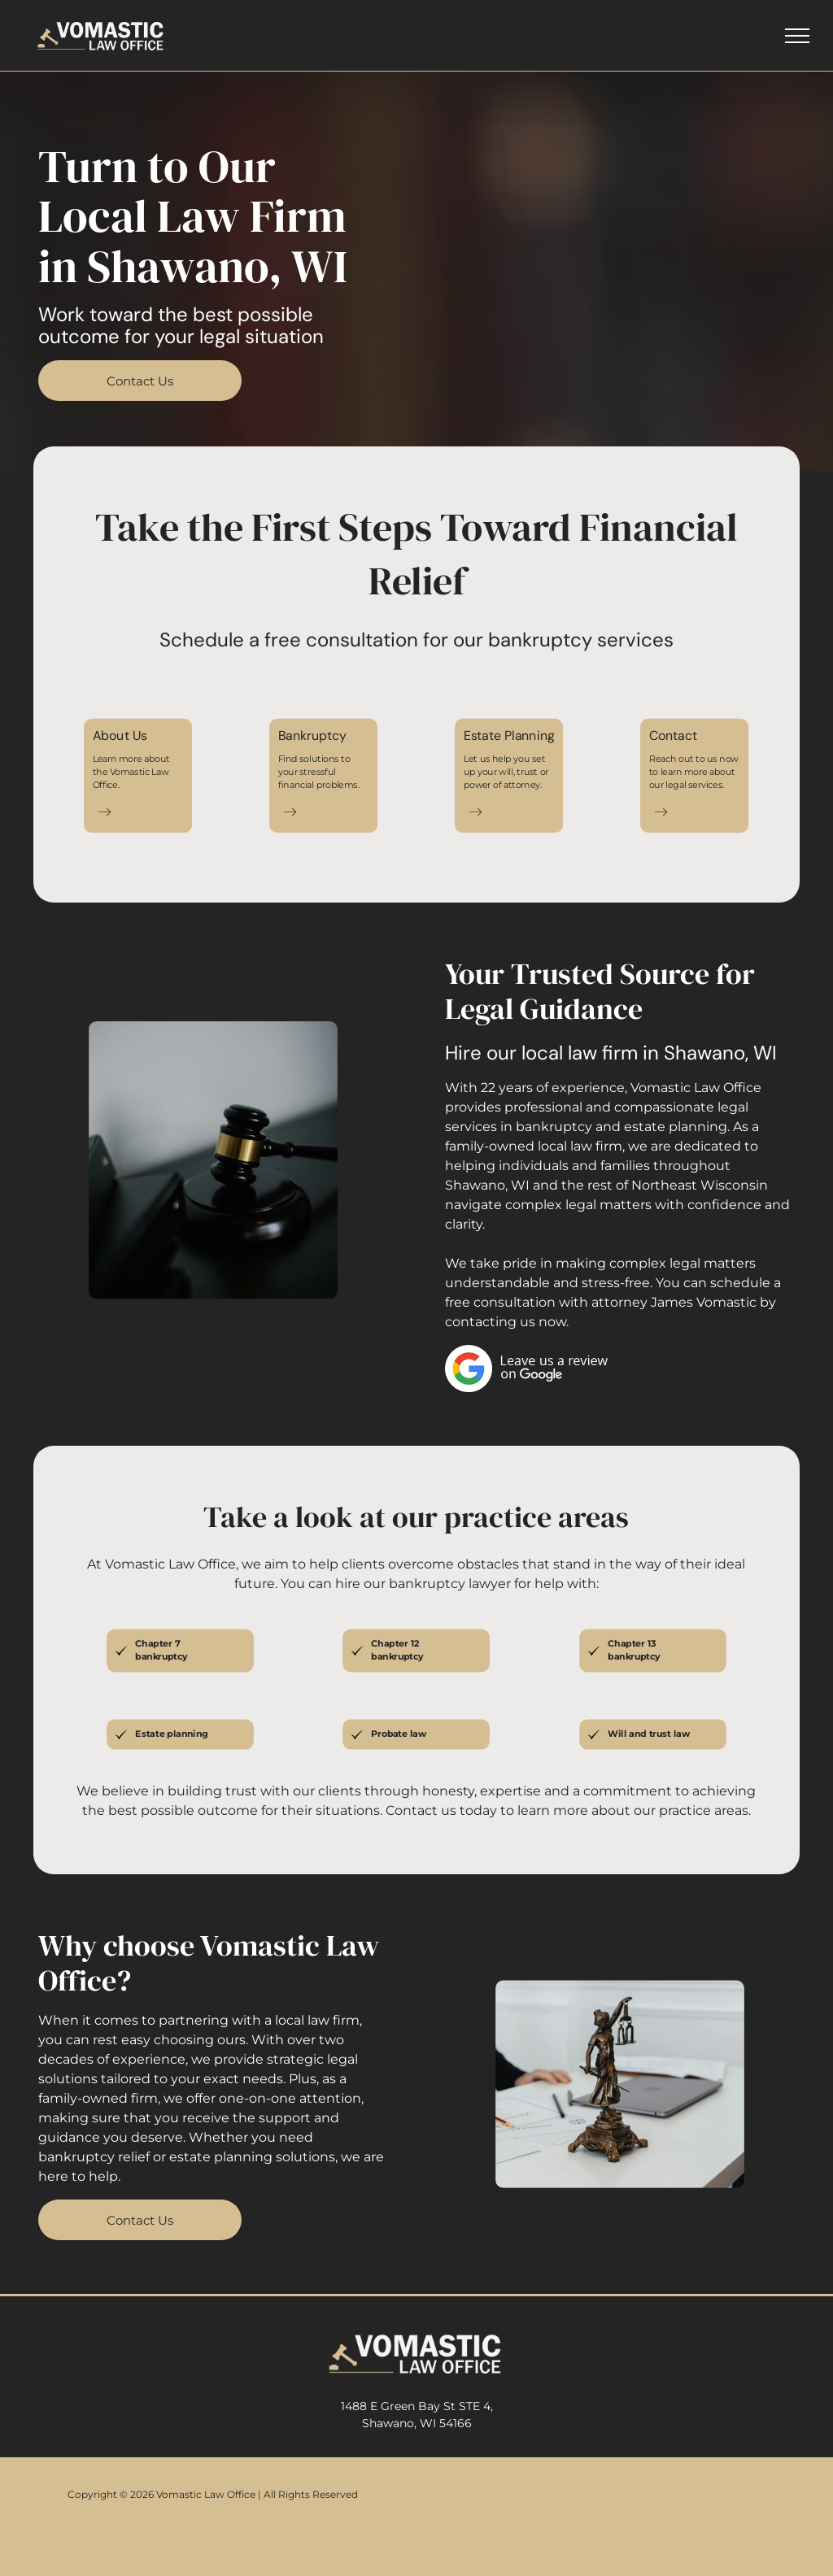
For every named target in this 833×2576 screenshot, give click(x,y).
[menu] (797, 36)
